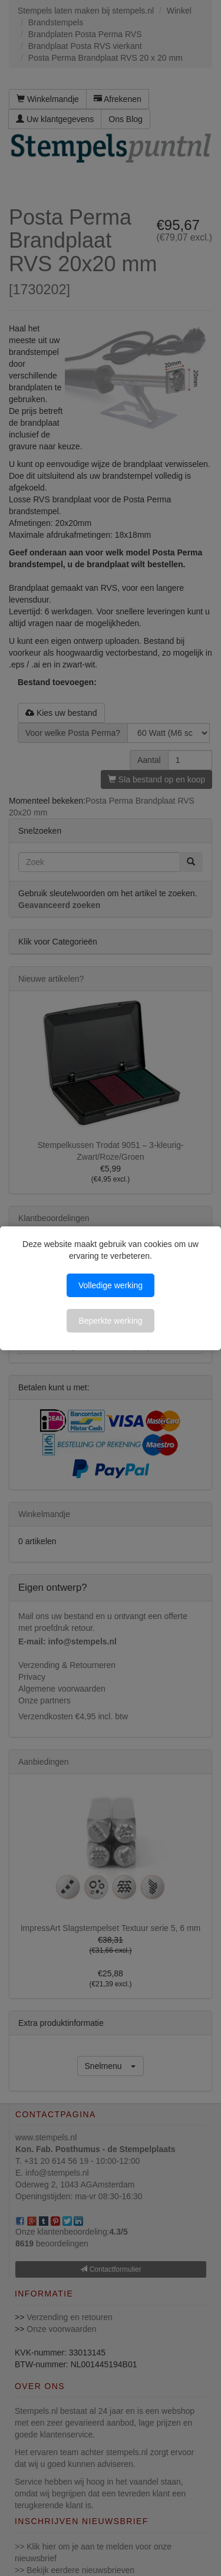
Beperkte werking (110, 1320)
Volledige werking (110, 1285)
